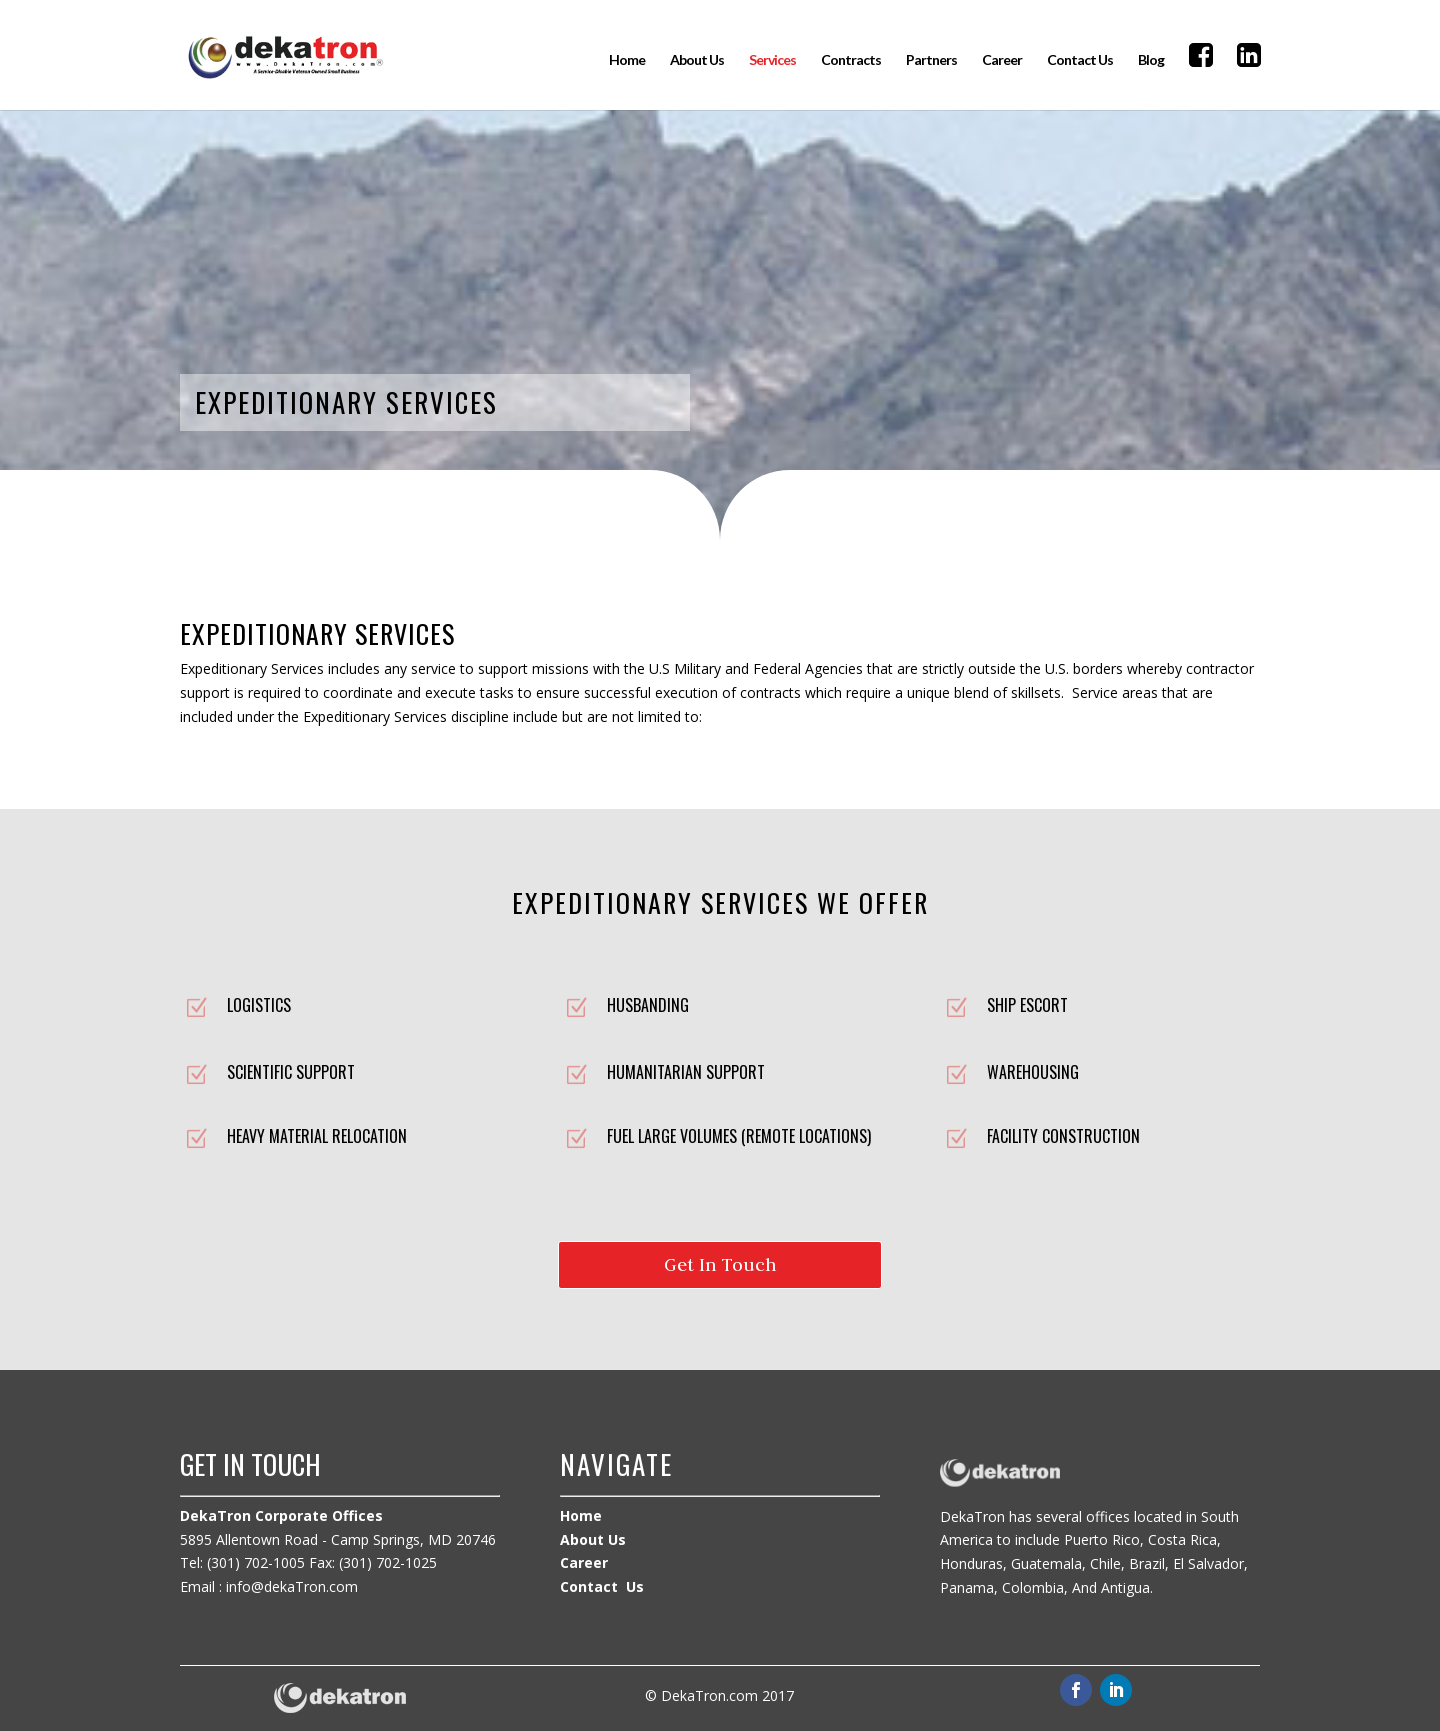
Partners (931, 60)
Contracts (851, 60)
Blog (1151, 60)
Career (1002, 60)
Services (772, 60)
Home (627, 60)
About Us (697, 60)
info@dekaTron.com (292, 1586)
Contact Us (1080, 60)
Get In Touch (720, 1264)
